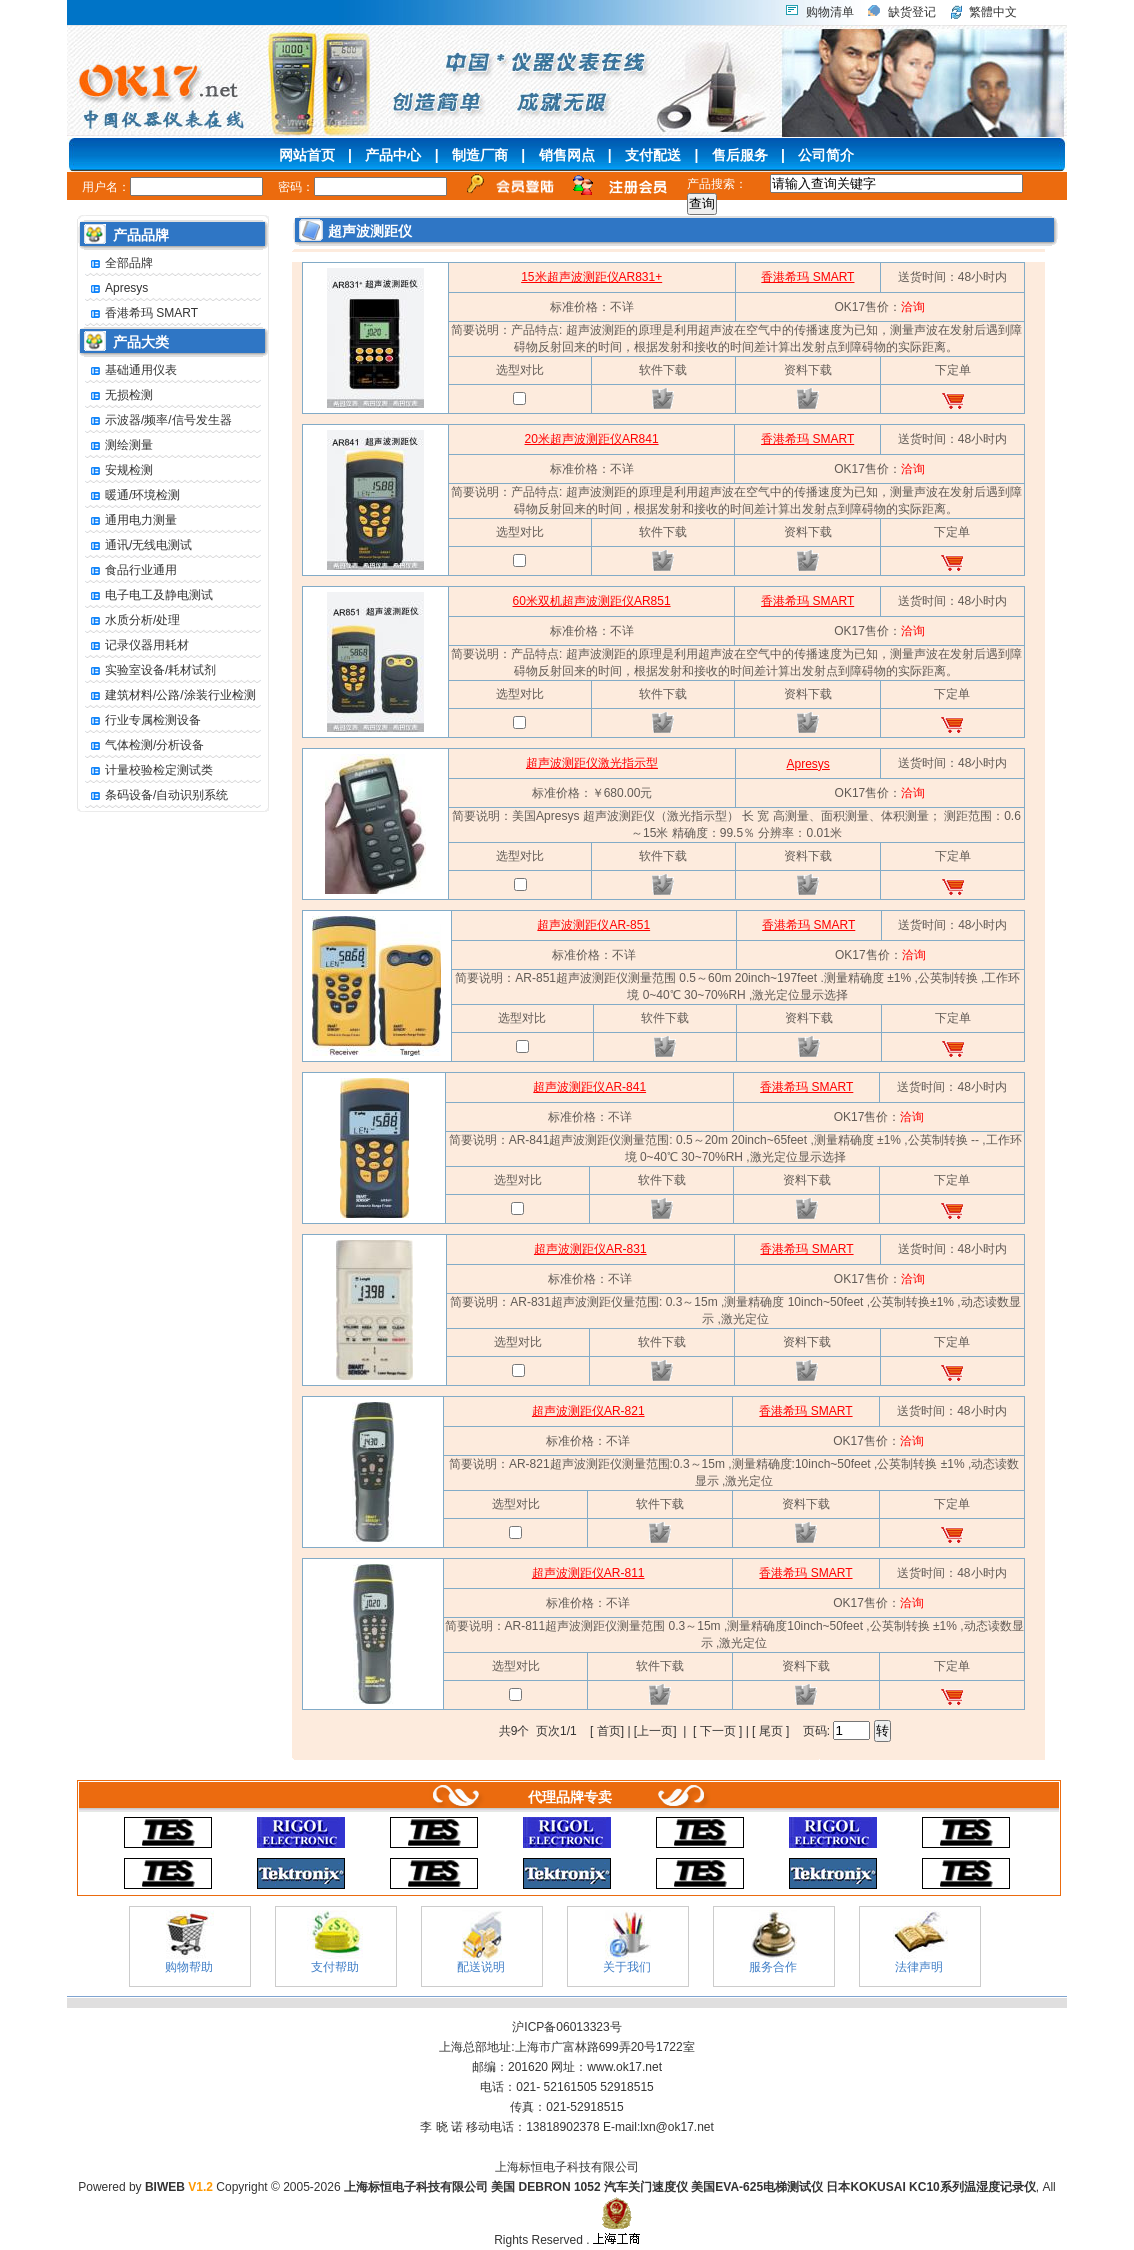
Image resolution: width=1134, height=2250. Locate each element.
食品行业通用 (131, 570)
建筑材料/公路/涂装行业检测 (170, 695)
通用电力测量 (131, 520)
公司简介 (826, 155)
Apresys (116, 288)
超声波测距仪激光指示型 (592, 763)
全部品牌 (119, 263)
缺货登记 (912, 12)
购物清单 (830, 12)
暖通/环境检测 (132, 495)
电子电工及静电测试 (149, 595)
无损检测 (119, 395)
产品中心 (393, 155)
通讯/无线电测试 (138, 545)
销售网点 (567, 155)
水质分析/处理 (132, 620)
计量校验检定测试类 (149, 770)
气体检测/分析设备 (144, 745)
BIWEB (179, 2187)
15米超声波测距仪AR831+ (591, 277)
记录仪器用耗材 (137, 645)
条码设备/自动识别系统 (156, 795)
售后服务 (740, 155)
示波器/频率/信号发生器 (158, 420)
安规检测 (119, 470)
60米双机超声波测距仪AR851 (592, 601)
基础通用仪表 (131, 370)
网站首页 (307, 155)
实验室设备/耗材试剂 (150, 670)
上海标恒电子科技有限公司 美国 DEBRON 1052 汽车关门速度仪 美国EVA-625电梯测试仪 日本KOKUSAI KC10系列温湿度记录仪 (690, 2187)
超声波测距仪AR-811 (588, 1573)
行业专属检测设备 (143, 720)
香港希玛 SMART (141, 313)
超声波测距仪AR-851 (593, 925)
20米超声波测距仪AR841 (592, 439)
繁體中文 (993, 12)
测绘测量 (119, 445)
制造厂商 (480, 155)
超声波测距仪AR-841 (589, 1087)
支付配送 (653, 155)
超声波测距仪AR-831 (590, 1249)
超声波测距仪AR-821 (588, 1411)
